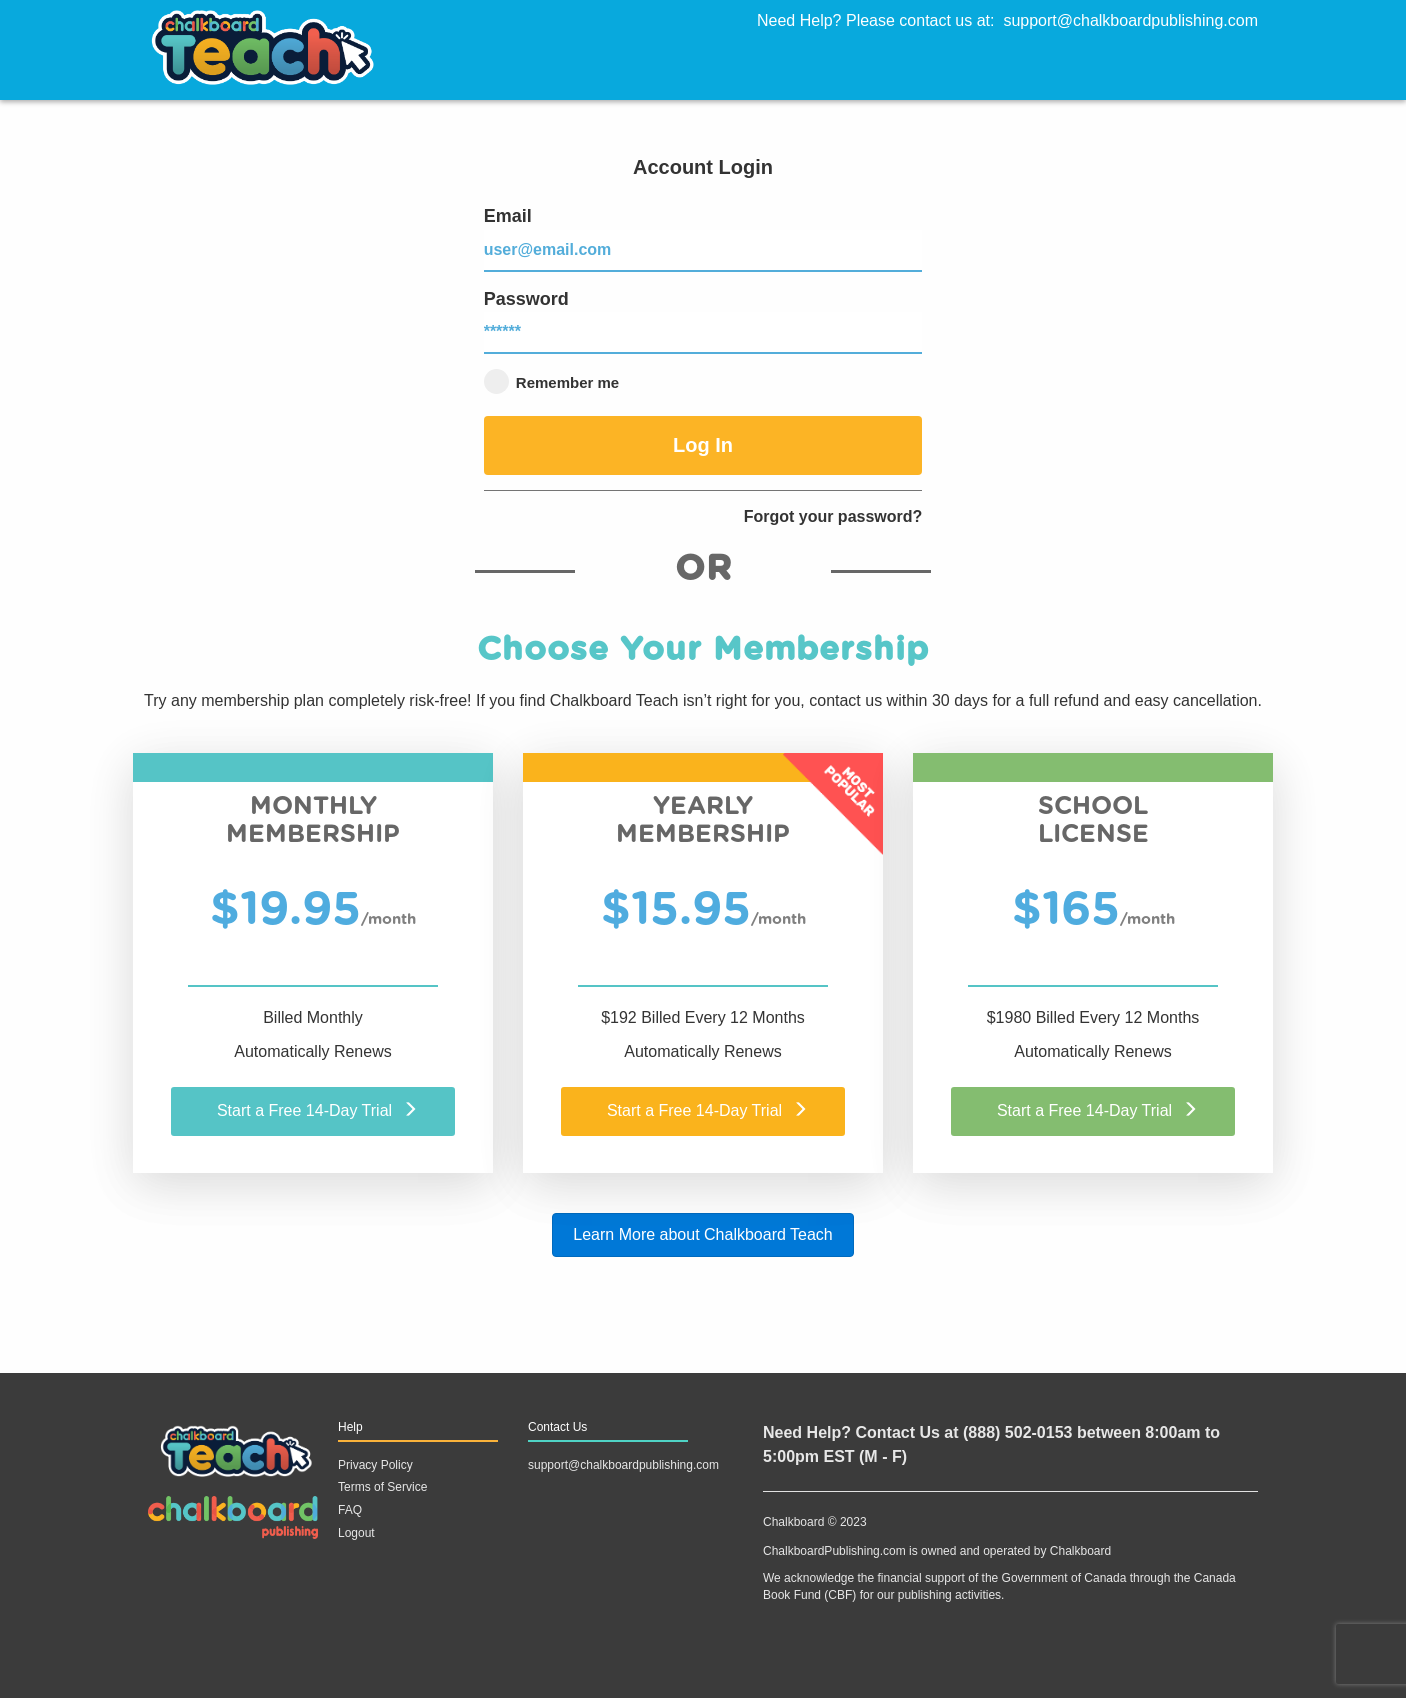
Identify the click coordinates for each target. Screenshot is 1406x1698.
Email (703, 239)
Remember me (552, 381)
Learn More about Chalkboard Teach (702, 1234)
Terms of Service (382, 1487)
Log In (703, 445)
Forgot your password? (833, 516)
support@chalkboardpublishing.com (1130, 20)
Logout (356, 1533)
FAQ (350, 1510)
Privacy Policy (375, 1465)
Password (703, 322)
